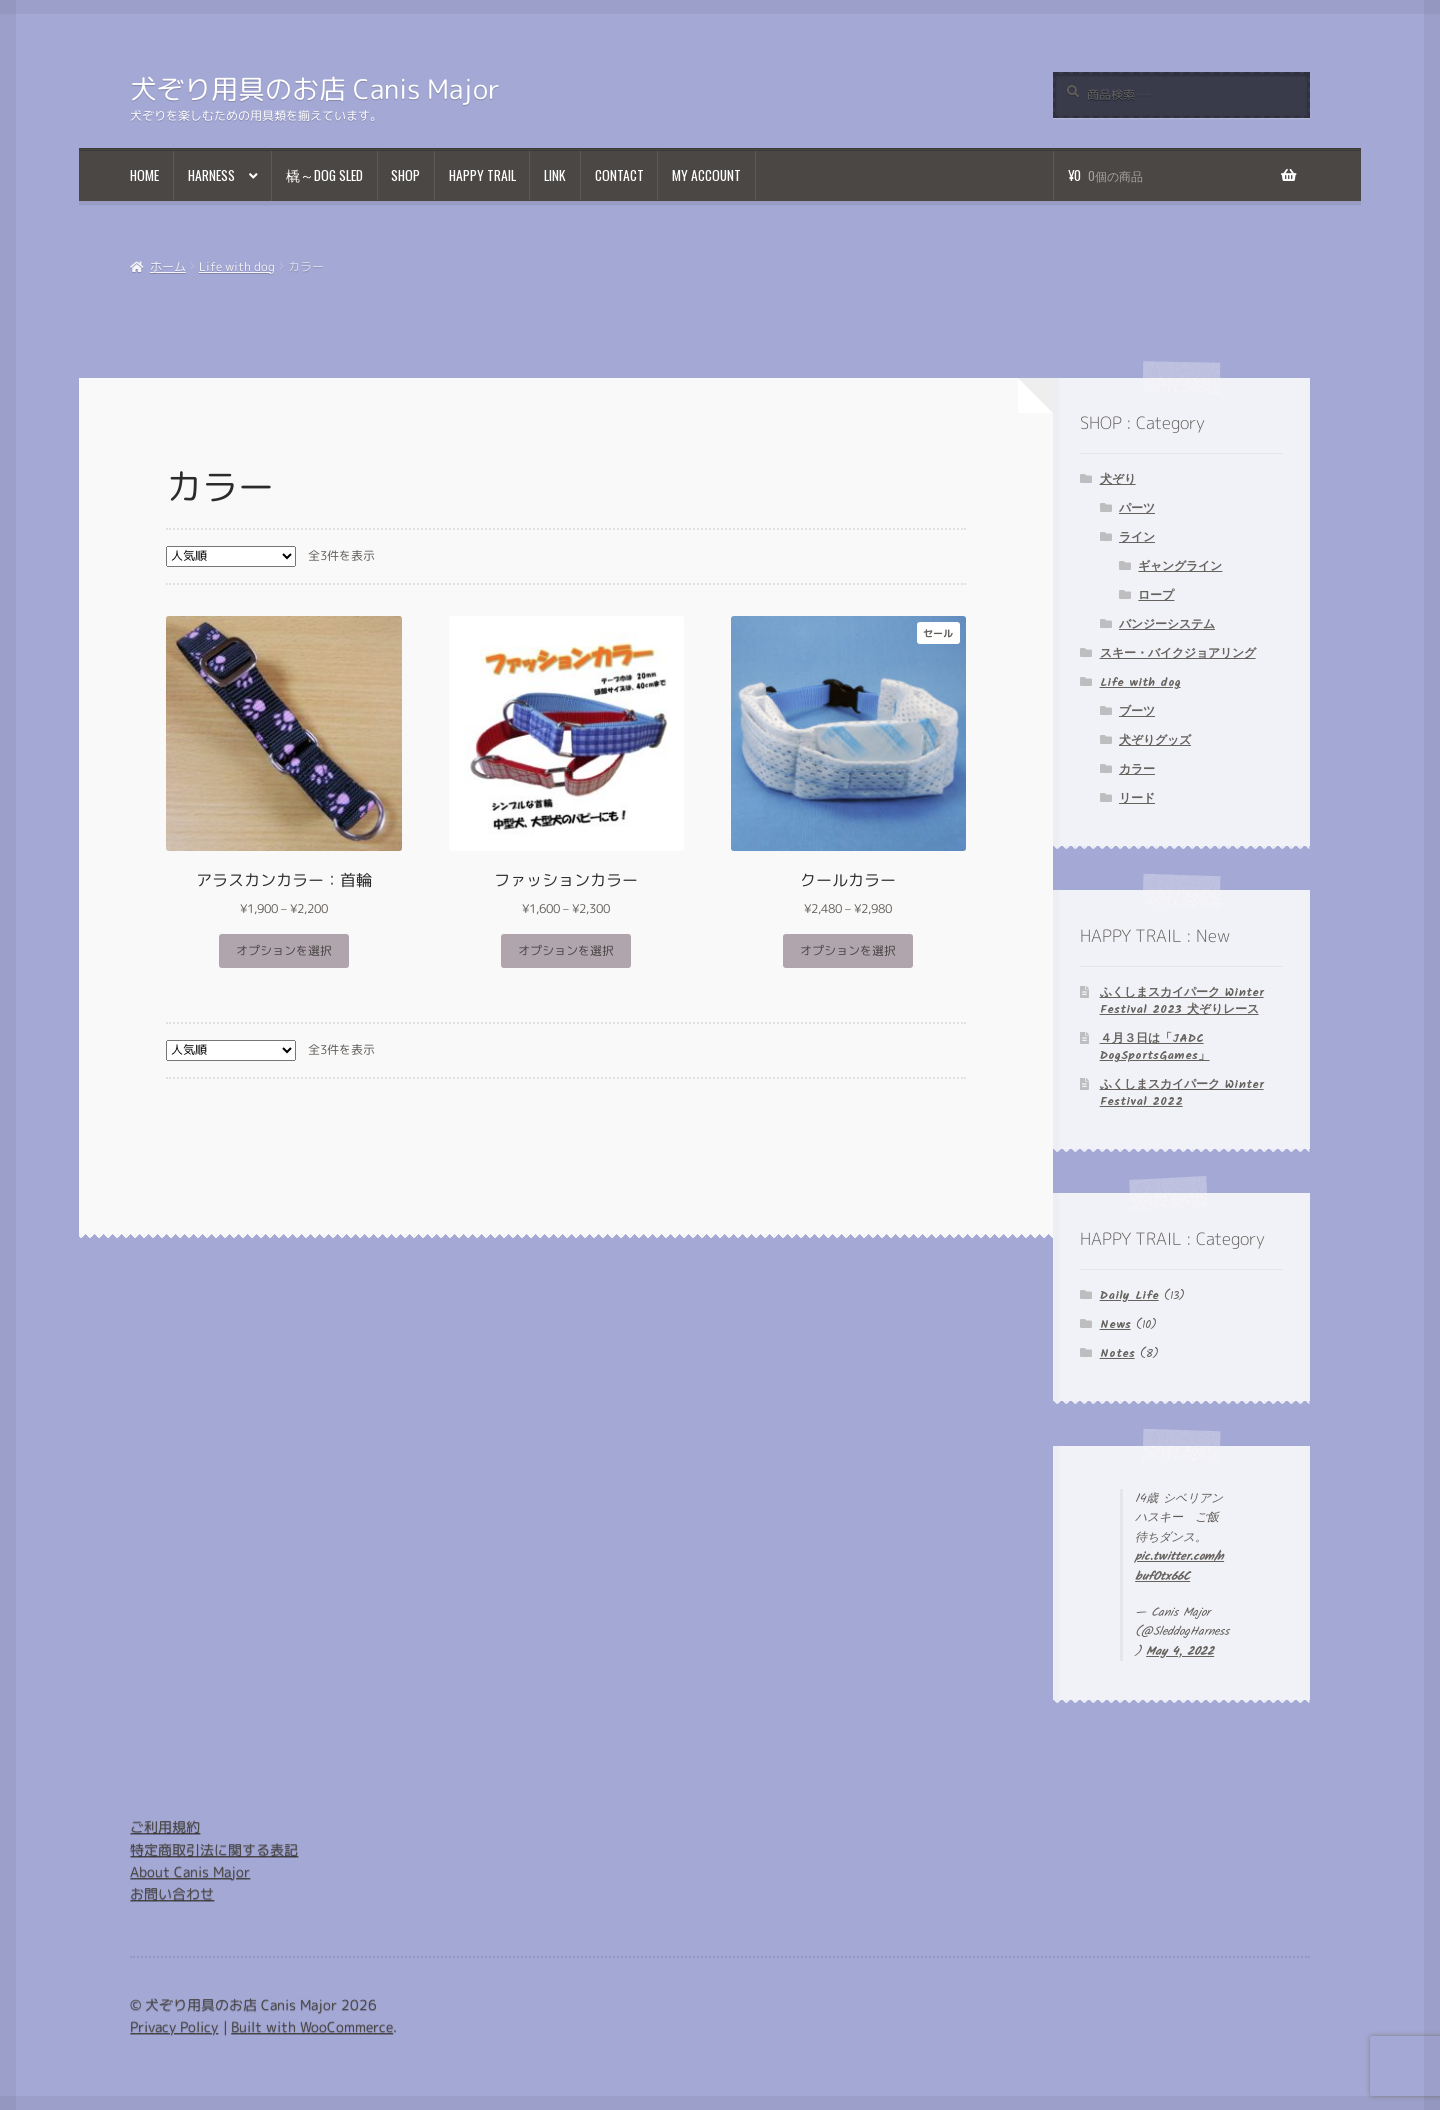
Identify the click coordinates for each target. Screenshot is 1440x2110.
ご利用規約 (165, 1826)
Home (144, 175)
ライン (1137, 537)
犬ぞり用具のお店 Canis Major (315, 89)
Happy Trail (482, 175)
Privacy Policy (174, 2026)
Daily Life (1129, 1295)
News (1115, 1324)
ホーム (168, 266)
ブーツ (1137, 711)
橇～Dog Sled (324, 175)
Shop (405, 175)
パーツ (1137, 508)
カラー (1137, 769)
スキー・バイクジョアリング (1178, 653)
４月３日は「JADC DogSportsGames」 (1155, 1047)
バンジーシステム (1167, 624)
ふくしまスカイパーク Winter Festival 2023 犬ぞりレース (1182, 1001)
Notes (1117, 1353)
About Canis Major (190, 1871)
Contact (619, 175)
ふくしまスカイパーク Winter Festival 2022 (1182, 1093)
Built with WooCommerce (312, 2026)
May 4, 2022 (1180, 1651)
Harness (211, 175)
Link (555, 175)
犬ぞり (1118, 479)
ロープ (1156, 595)
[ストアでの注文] (231, 556)
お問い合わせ (172, 1893)
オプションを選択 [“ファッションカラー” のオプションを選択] (566, 950)
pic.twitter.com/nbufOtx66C (1179, 1566)
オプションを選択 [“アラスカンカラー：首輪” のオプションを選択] (284, 950)
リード (1137, 798)
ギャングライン (1180, 566)
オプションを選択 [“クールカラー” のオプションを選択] (848, 950)
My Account (706, 175)
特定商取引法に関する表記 (214, 1849)
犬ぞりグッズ (1155, 740)
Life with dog (237, 266)
